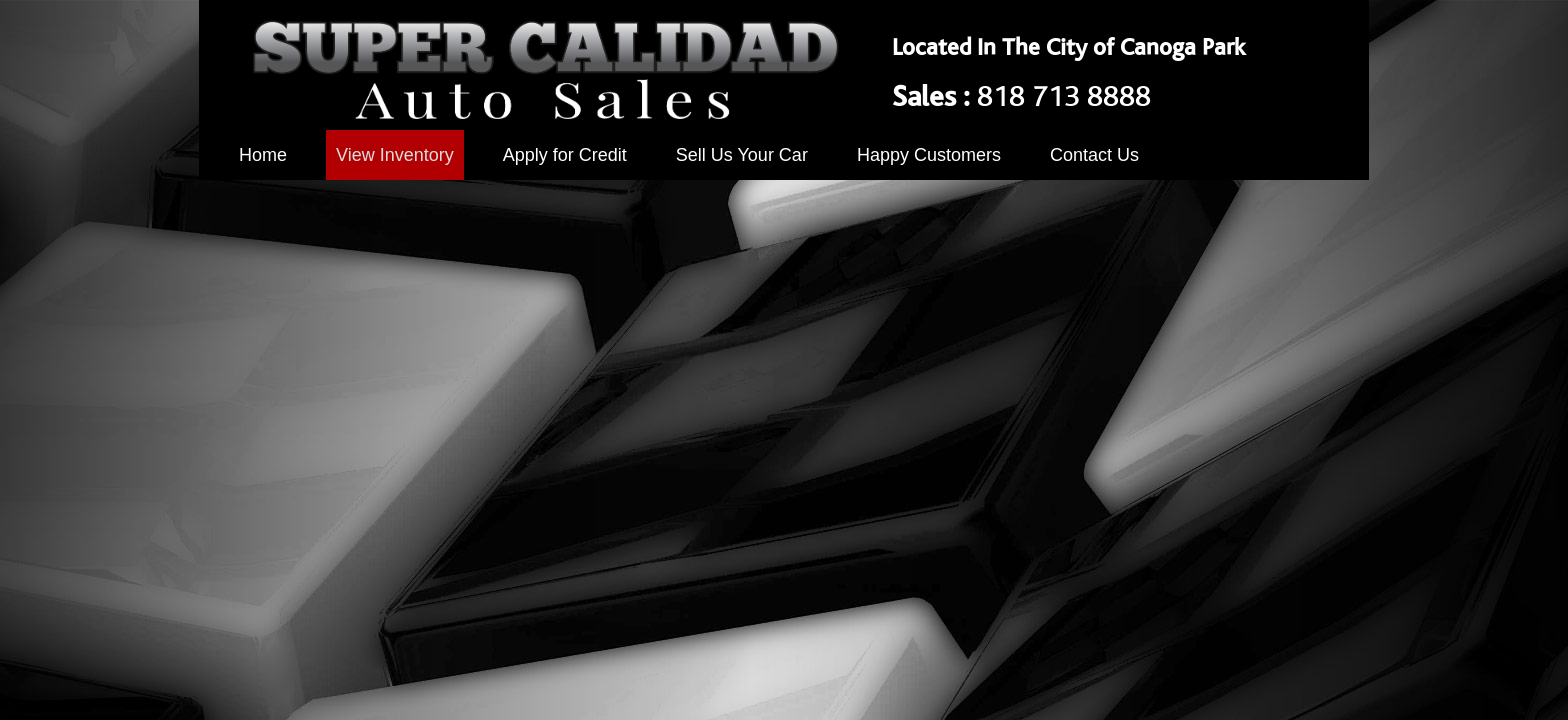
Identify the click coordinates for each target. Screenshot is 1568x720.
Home (263, 155)
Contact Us (1094, 155)
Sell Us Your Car (742, 155)
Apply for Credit (565, 155)
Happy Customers (929, 155)
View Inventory (395, 155)
